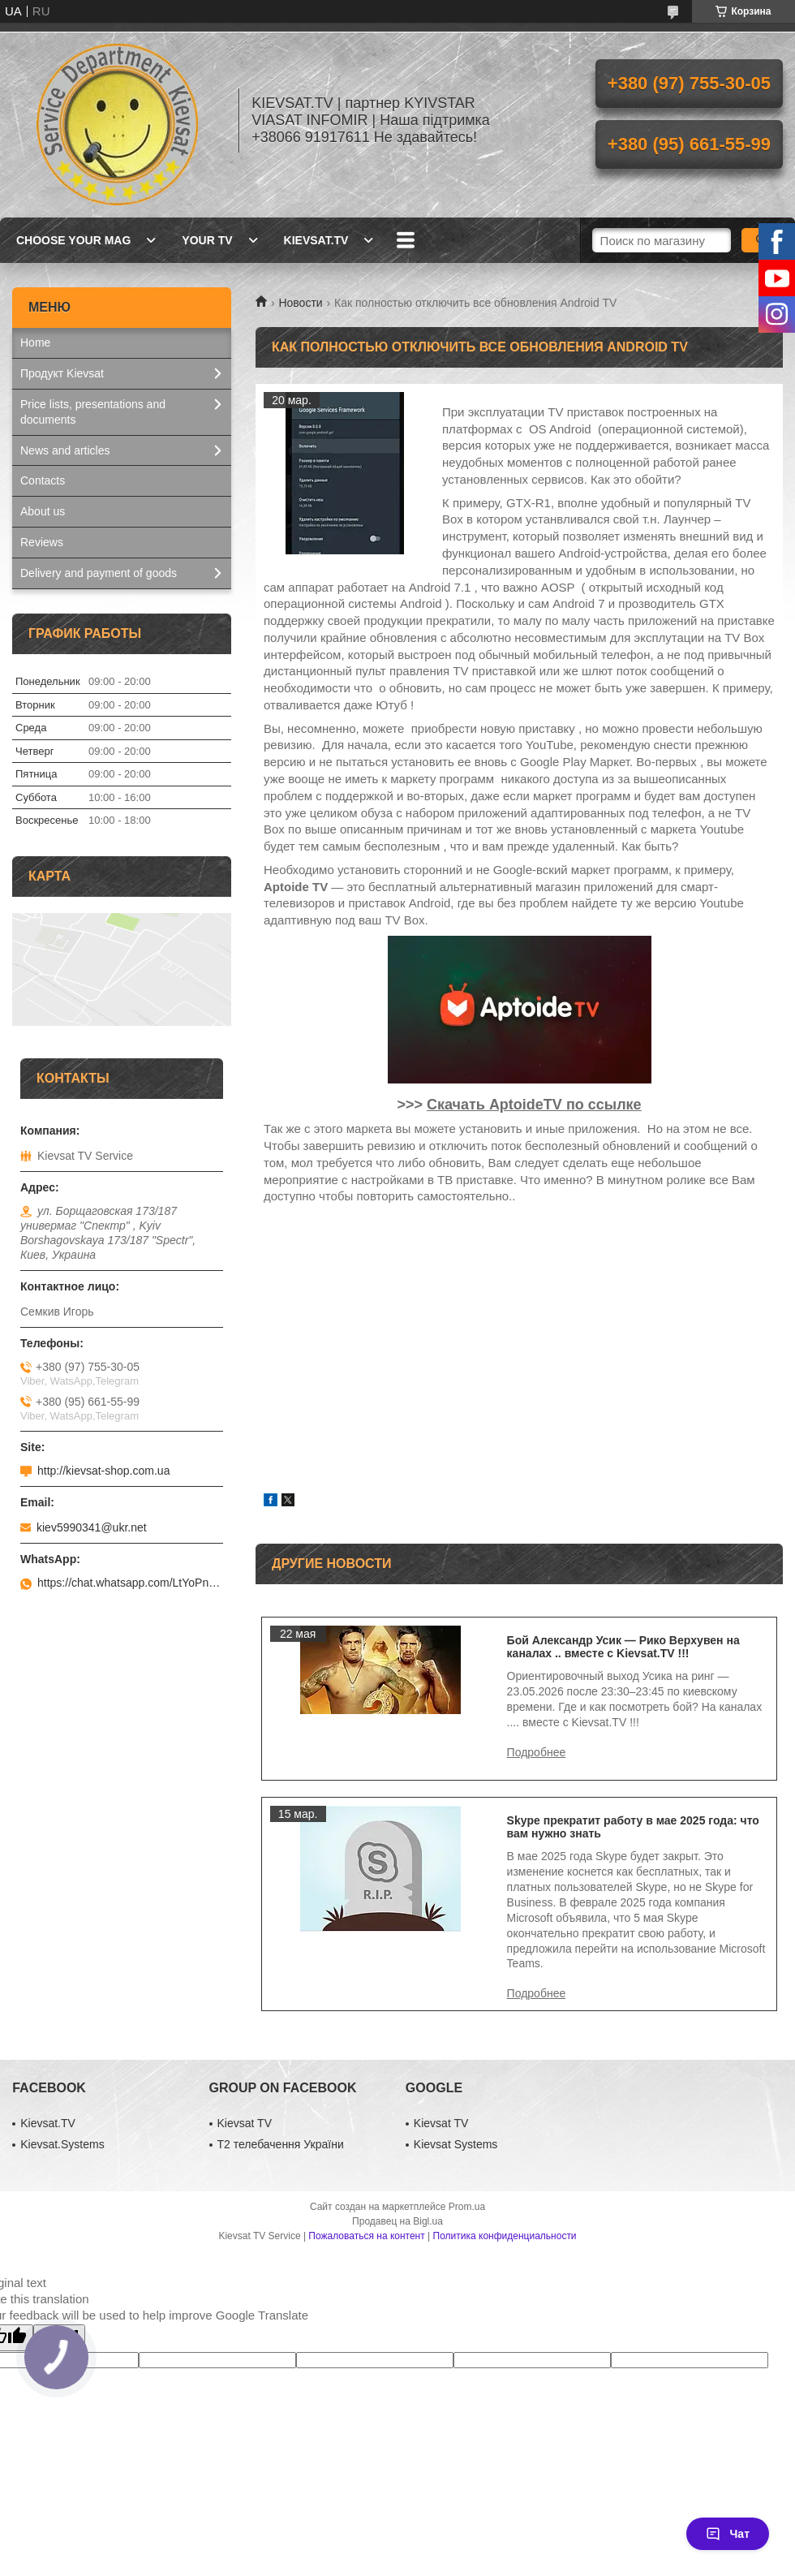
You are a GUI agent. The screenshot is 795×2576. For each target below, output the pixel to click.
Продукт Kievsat (62, 373)
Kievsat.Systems (62, 2144)
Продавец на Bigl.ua (397, 2221)
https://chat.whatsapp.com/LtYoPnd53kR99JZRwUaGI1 (130, 1582)
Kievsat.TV (316, 240)
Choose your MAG (73, 240)
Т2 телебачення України (280, 2144)
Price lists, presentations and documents (92, 412)
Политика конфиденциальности (505, 2236)
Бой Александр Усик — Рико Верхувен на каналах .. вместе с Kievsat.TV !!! (623, 1647)
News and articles (65, 450)
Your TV (207, 240)
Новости (300, 302)
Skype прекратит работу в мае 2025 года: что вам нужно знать (633, 1827)
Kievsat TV (244, 2123)
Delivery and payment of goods (98, 572)
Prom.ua (467, 2206)
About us (42, 511)
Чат (728, 2533)
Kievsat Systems (455, 2144)
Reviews (41, 542)
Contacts (42, 480)
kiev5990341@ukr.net (92, 1527)
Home (35, 342)
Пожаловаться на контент (366, 2236)
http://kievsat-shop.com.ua (103, 1470)
